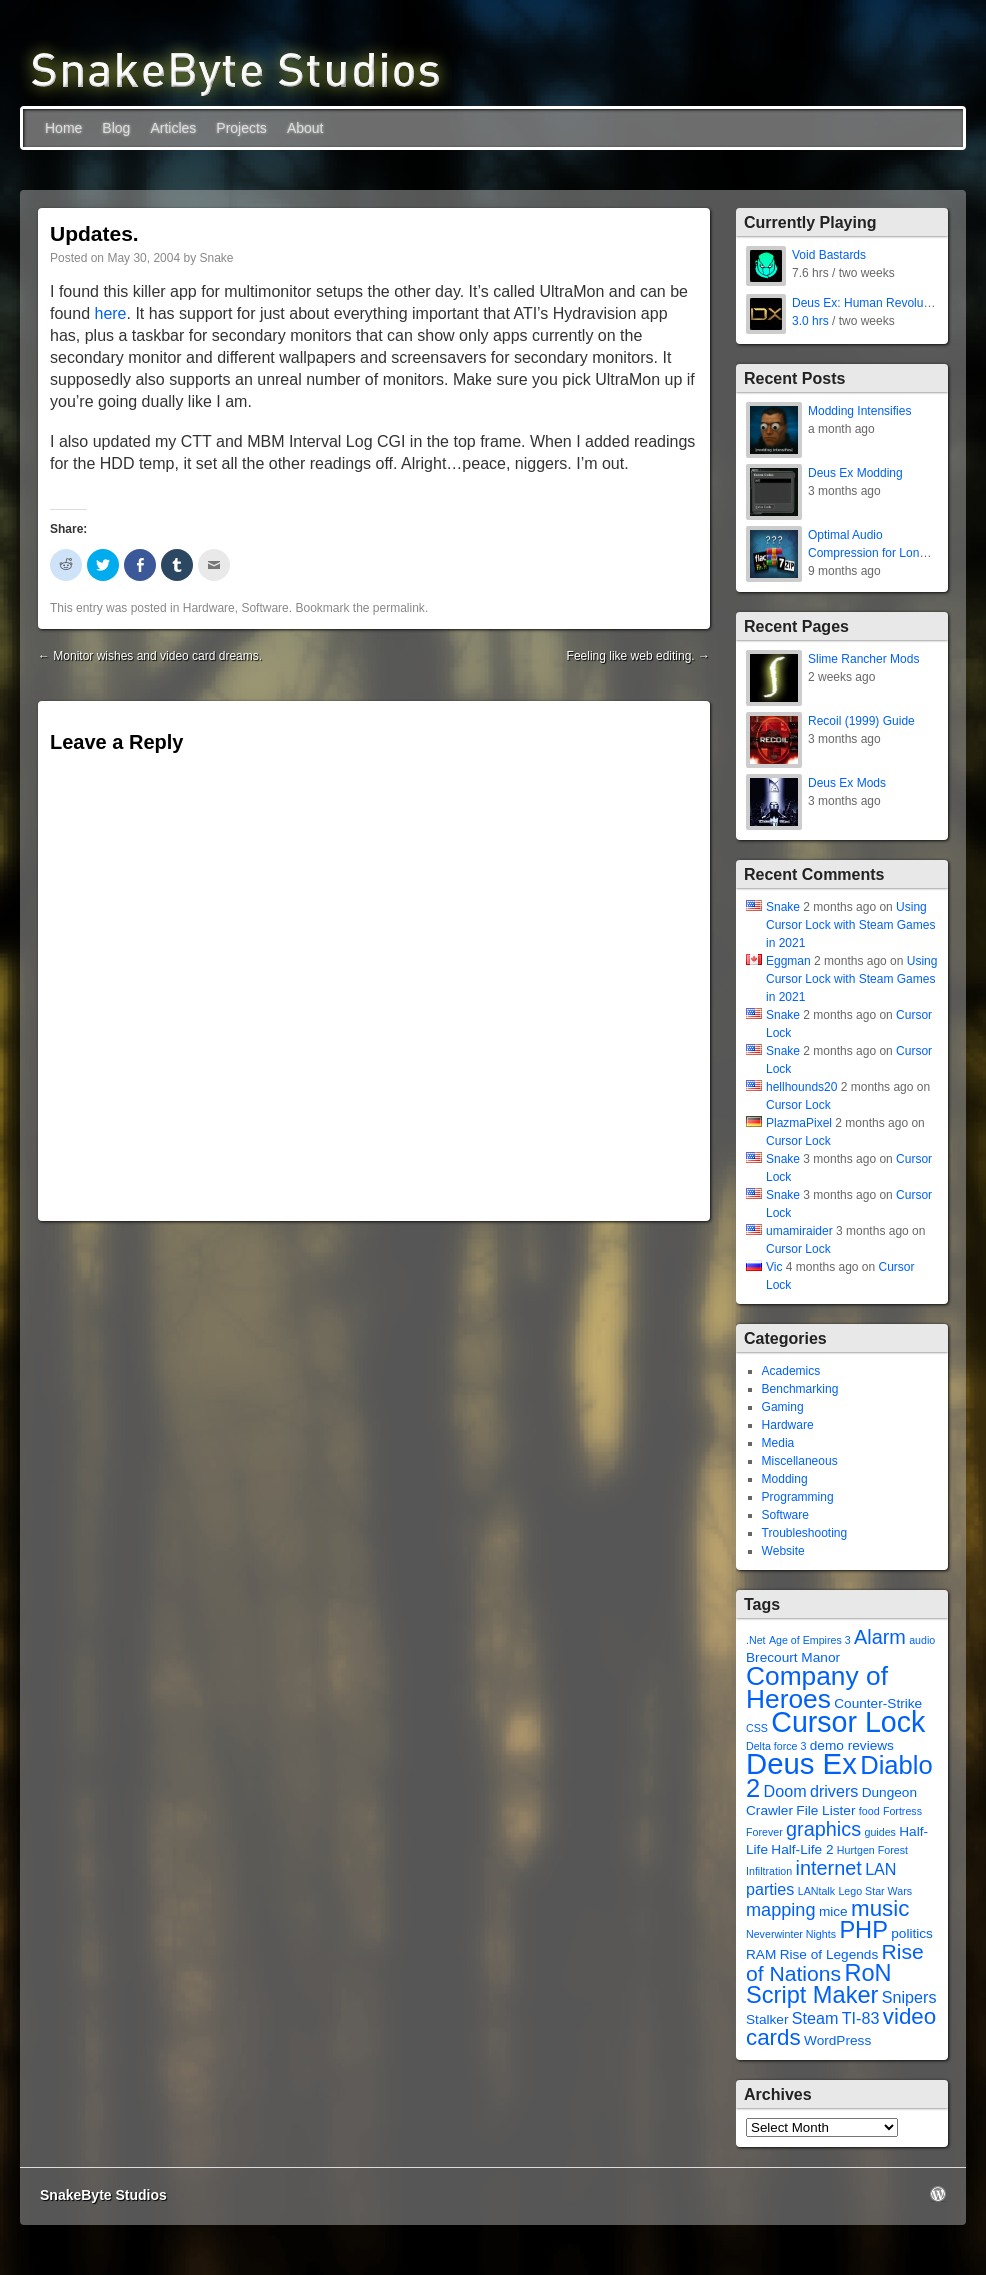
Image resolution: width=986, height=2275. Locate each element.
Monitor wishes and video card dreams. (150, 656)
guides (879, 1832)
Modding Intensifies (859, 411)
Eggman (788, 961)
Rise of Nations (835, 1962)
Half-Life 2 (802, 1849)
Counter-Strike (878, 1703)
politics (912, 1933)
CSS (757, 1728)
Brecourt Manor (793, 1657)
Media (778, 1443)
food (869, 1811)
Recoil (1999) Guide (861, 721)
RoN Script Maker (819, 1984)
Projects (241, 128)
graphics (823, 1829)
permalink (399, 608)
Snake (216, 258)
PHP (863, 1930)
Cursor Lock (798, 1105)
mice (833, 1911)
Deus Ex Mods (847, 783)
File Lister (825, 1810)
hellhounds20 (801, 1087)
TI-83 (861, 2018)
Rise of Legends (829, 1954)
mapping (781, 1910)
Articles (173, 128)
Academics (791, 1371)
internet (829, 1868)
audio (922, 1640)
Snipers (909, 1997)
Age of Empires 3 (810, 1640)
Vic (774, 1267)
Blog (116, 128)
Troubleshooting (805, 1533)
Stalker (767, 2019)
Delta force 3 (776, 1746)
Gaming (783, 1407)
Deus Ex (801, 1763)
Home (63, 128)
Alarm (880, 1637)
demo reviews (852, 1745)
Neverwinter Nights (791, 1934)
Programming (798, 1497)
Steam (815, 2018)
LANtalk (816, 1891)
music (880, 1908)
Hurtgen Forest (872, 1850)
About (305, 128)
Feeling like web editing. (638, 656)
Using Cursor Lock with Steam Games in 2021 (850, 925)
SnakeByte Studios (103, 2195)
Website (783, 1551)
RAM (761, 1954)
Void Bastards (829, 255)
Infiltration (769, 1871)
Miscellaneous (800, 1461)
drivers (834, 1791)
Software (264, 608)
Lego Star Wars (875, 1891)
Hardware (209, 608)
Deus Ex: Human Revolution (867, 303)
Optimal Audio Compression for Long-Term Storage (869, 553)
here (110, 313)
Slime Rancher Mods (863, 659)
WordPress (837, 2040)
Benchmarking (800, 1389)
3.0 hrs (810, 321)
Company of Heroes (817, 1687)
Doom (785, 1791)
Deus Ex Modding (855, 473)
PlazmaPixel (799, 1123)
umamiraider (799, 1231)
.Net (756, 1640)
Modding (785, 1479)
